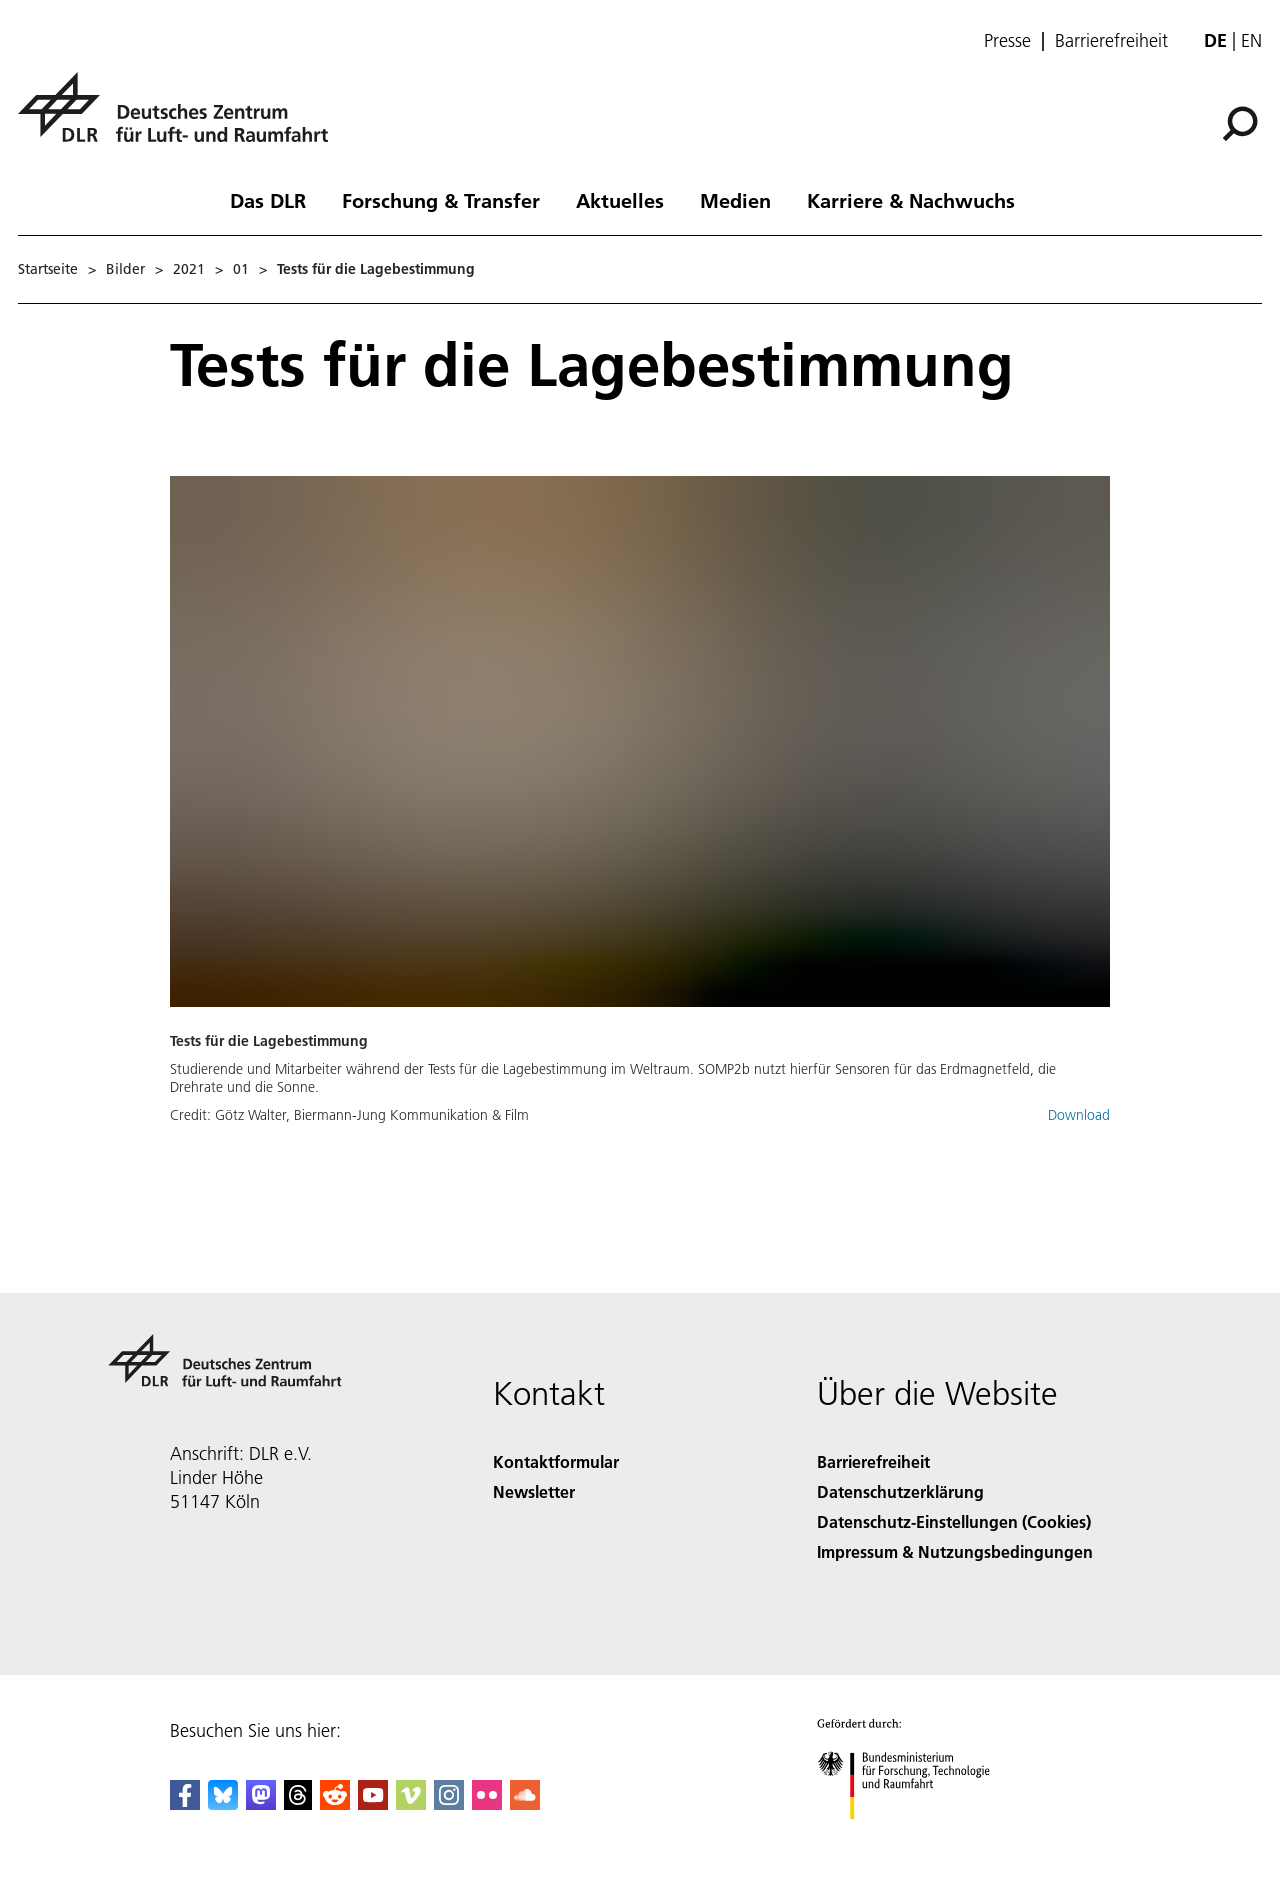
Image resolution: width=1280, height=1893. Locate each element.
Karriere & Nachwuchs (911, 200)
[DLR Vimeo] (411, 1803)
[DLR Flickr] (487, 1803)
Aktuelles (620, 200)
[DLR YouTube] (373, 1803)
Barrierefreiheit (1111, 41)
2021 (189, 269)
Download (1079, 1115)
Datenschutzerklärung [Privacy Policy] (900, 1491)
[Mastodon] (261, 1803)
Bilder (125, 269)
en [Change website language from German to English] (1251, 40)
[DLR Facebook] (185, 1803)
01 (241, 269)
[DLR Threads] (298, 1803)
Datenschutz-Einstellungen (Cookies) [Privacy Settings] (954, 1521)
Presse (1007, 41)
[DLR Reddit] (335, 1803)
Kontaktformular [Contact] (556, 1461)
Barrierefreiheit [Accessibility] (873, 1461)
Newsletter (534, 1491)
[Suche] (1240, 124)
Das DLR (268, 200)
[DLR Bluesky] (223, 1803)
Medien (735, 200)
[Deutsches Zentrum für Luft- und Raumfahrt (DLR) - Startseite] (181, 118)
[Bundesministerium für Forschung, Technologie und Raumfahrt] (914, 1836)
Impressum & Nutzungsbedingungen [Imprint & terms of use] (955, 1551)
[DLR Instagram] (449, 1803)
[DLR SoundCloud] (525, 1803)
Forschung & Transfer (441, 200)
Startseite (48, 269)
